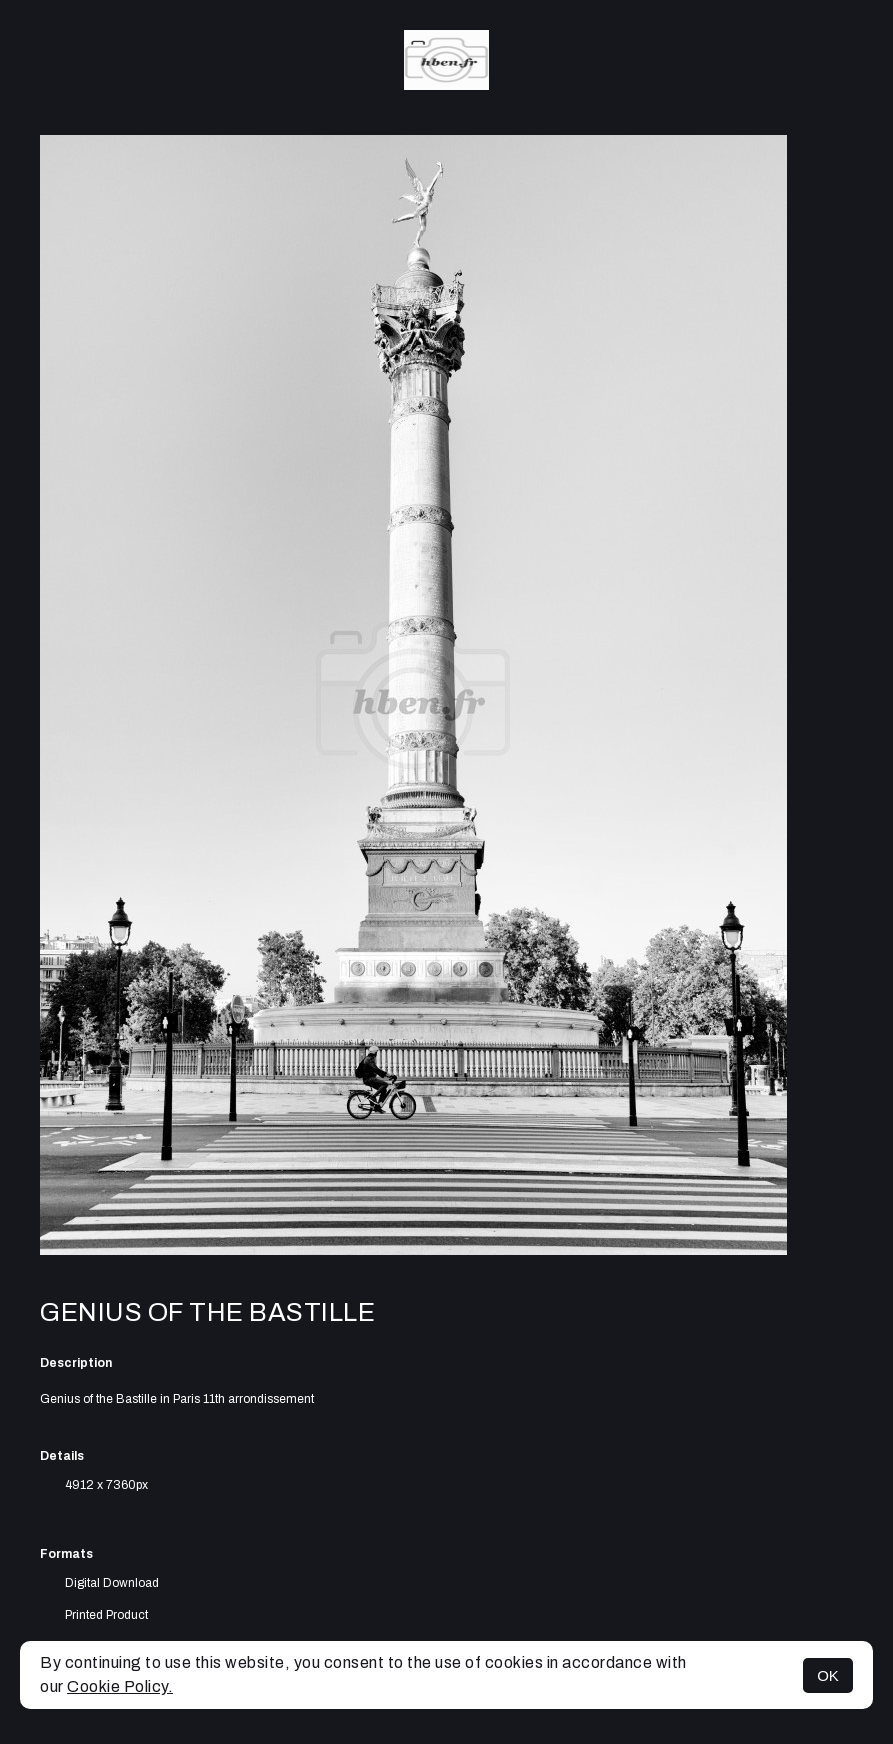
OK (828, 1675)
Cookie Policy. (120, 1686)
